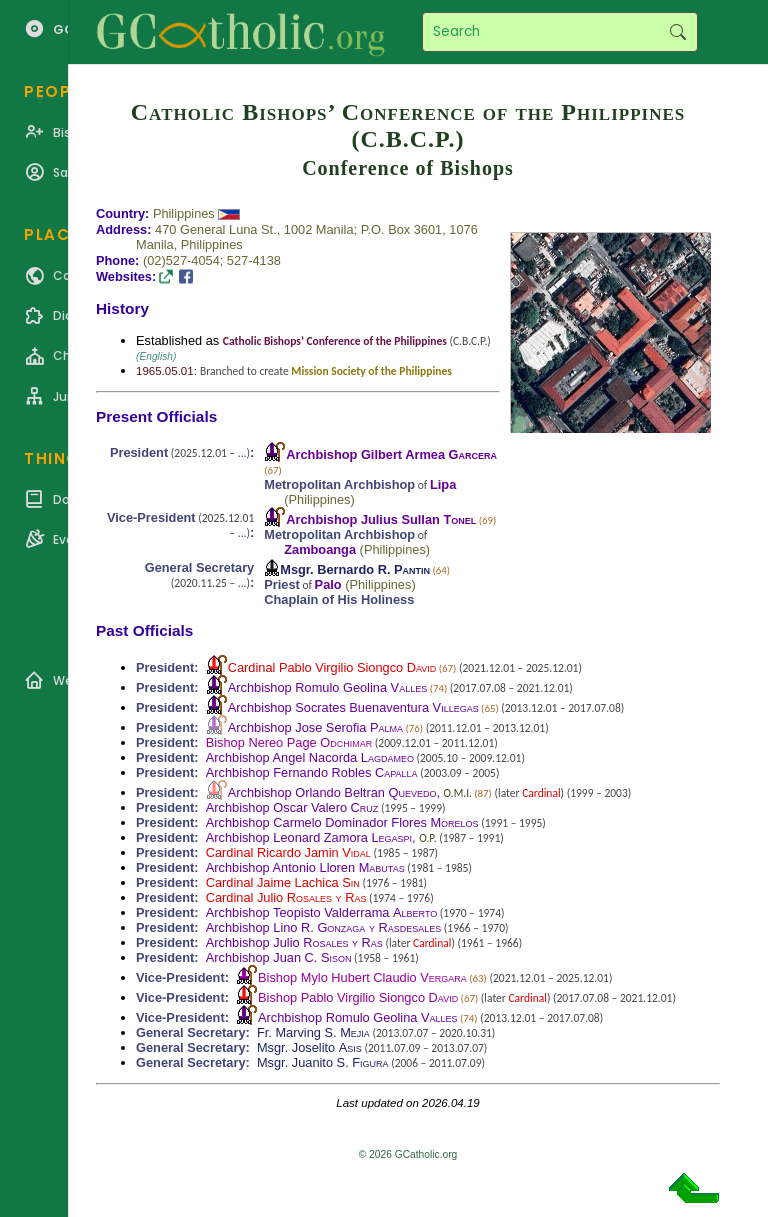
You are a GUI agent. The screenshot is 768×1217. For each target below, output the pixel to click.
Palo (328, 584)
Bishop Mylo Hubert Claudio (362, 977)
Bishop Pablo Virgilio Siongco (358, 997)
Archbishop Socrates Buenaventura (353, 707)
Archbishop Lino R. (324, 927)
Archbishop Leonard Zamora (309, 837)
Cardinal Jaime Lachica (283, 882)
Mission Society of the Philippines (371, 371)
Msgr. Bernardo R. (355, 569)
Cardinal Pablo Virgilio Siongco (332, 667)
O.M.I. (458, 793)
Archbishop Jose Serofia (315, 727)
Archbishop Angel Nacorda (310, 757)
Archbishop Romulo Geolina (327, 687)
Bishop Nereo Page (289, 742)
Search (677, 32)
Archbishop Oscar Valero (292, 807)
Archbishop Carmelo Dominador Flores (342, 822)
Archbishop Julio (294, 942)
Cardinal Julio (286, 897)
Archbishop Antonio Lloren (305, 867)
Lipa (443, 484)
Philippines (184, 213)
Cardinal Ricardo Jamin (288, 852)
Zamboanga (320, 549)
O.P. (427, 838)
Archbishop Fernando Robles (312, 772)
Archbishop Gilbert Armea (391, 454)
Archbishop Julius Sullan (381, 519)
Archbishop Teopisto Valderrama (322, 912)
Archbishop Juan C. (279, 957)
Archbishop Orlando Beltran (332, 792)
